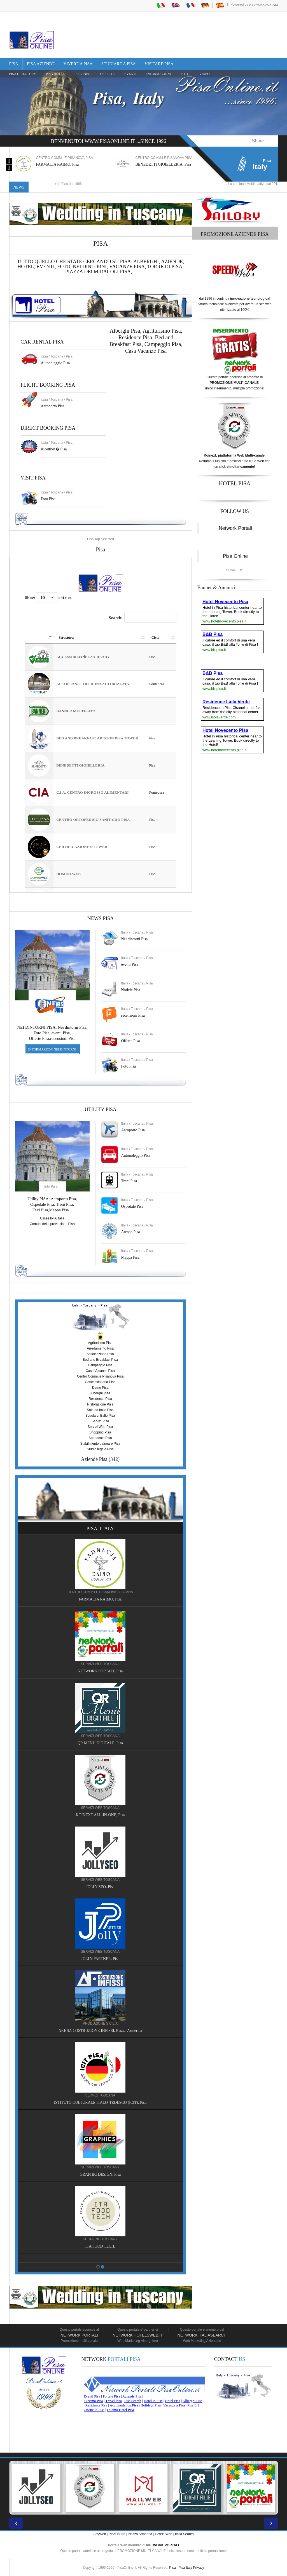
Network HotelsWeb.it (138, 2335)
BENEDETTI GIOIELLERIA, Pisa (163, 164)
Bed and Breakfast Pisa (100, 1360)
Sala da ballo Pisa (100, 1410)
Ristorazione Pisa (100, 1404)
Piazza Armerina (140, 2534)
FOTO (185, 74)
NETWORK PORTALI (162, 2545)
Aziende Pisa (94, 1459)
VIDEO (204, 74)
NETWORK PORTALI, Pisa (100, 1671)
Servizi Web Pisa (100, 1427)
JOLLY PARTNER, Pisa (100, 1959)
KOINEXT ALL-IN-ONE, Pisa (100, 1815)
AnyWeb (99, 2534)
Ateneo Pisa (130, 1232)
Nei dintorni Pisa (134, 939)
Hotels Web (163, 2534)
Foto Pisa (128, 1066)
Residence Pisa (135, 337)
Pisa (13, 64)
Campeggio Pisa (162, 344)
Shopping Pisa (100, 1432)
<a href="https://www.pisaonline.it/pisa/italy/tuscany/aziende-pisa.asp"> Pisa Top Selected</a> (101, 725)
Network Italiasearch (202, 2335)
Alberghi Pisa (100, 1393)
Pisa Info (82, 74)
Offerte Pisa (130, 1041)
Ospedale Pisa (132, 1206)
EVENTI (130, 74)
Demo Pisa (100, 1388)
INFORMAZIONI (158, 74)
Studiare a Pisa (118, 64)
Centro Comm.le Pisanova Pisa (100, 1376)
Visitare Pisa (158, 64)
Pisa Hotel (55, 74)
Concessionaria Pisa (100, 1382)
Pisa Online (235, 556)
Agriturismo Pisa (162, 331)
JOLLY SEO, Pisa (100, 1887)
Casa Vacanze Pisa (146, 351)
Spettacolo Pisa (100, 1438)
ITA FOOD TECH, (100, 2246)
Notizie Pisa (130, 990)
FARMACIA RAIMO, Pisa (57, 164)
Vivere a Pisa (78, 64)
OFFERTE (107, 74)
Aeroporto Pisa (52, 406)
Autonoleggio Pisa (55, 363)
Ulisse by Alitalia (52, 1218)
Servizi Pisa (100, 1421)
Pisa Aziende (41, 64)
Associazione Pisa (100, 1354)
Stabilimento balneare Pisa (100, 1444)
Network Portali (263, 4)
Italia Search (184, 2534)
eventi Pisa (129, 964)
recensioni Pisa (133, 1015)
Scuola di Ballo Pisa (100, 1416)
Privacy (198, 2568)
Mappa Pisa (130, 1257)
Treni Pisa (129, 1181)
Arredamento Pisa (100, 1348)
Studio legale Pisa (100, 1449)
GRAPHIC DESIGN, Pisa (100, 2174)
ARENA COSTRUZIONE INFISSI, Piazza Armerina (100, 2031)
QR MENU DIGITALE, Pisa (100, 1743)
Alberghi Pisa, (126, 331)
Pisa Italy (185, 2568)
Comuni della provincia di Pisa (52, 1224)
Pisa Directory (22, 74)
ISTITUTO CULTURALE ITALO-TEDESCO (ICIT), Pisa (100, 2102)
